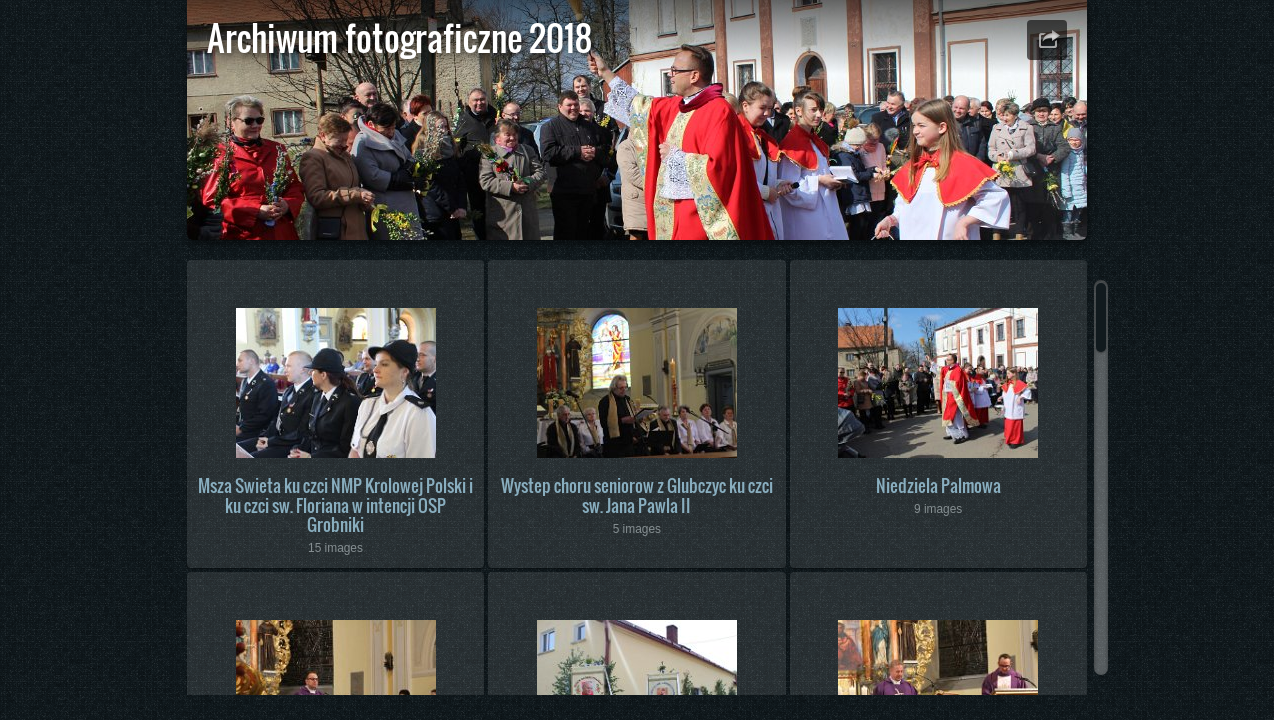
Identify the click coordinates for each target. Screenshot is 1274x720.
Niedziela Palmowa (938, 485)
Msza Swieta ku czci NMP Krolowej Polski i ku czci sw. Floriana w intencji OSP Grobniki (335, 505)
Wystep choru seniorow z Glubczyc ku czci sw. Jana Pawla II (637, 495)
